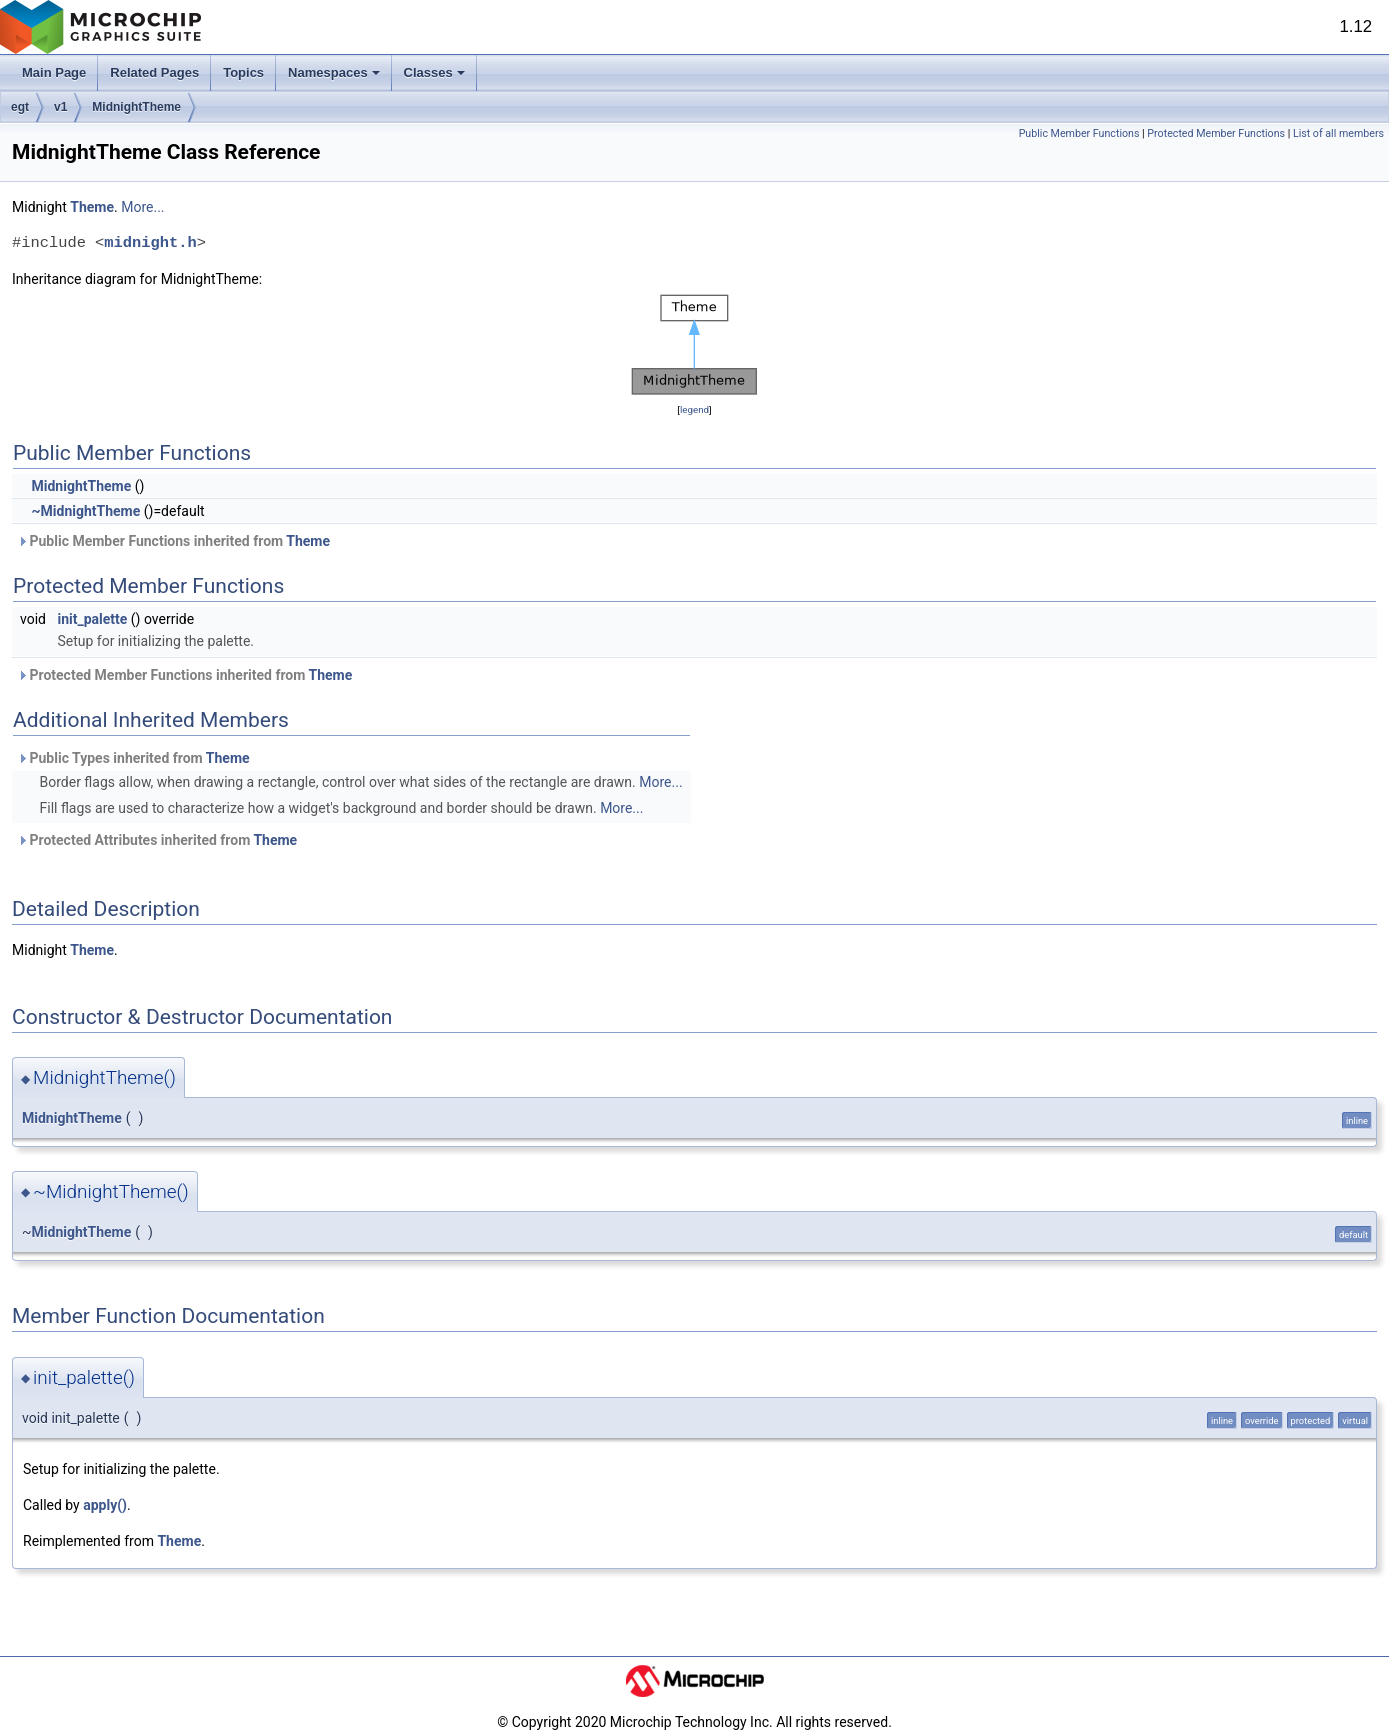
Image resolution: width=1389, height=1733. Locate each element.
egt (20, 107)
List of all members (1338, 133)
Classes (434, 72)
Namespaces (334, 72)
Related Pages (154, 72)
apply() (105, 1505)
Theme (92, 207)
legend (694, 409)
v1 (60, 107)
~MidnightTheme (85, 511)
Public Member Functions (1079, 133)
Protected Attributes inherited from (157, 840)
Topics (243, 72)
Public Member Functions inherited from (173, 541)
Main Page (54, 72)
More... (142, 207)
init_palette (92, 619)
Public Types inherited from (133, 758)
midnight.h (150, 242)
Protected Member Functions (1216, 133)
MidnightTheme (136, 107)
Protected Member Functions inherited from (184, 675)
